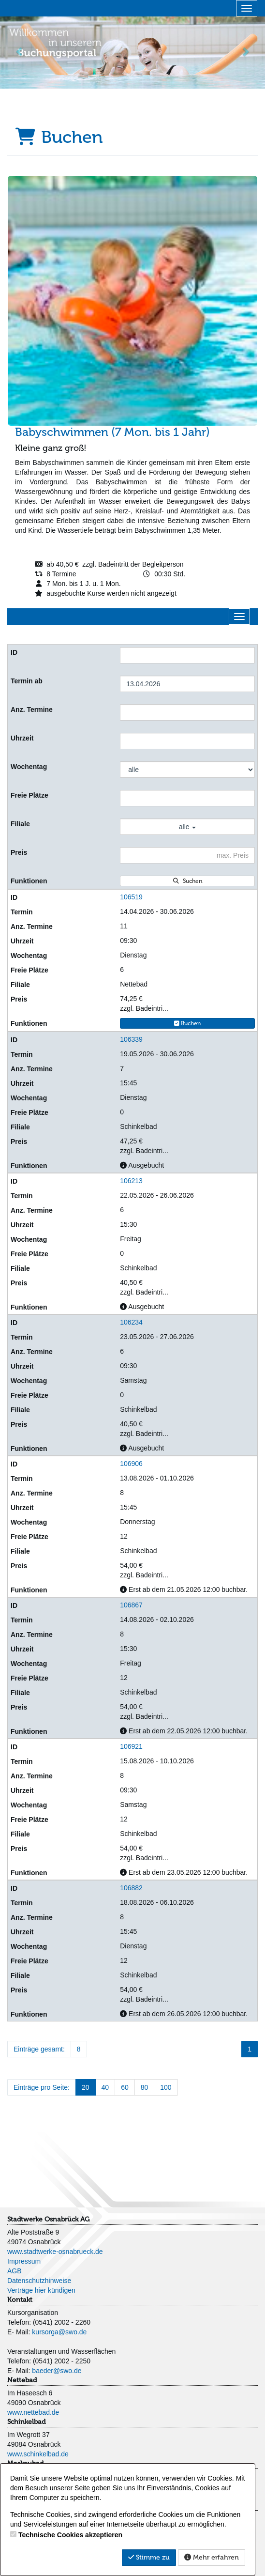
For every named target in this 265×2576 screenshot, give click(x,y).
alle (187, 827)
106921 (131, 1746)
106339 (131, 1039)
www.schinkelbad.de (38, 2454)
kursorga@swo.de (59, 2332)
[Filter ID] (187, 655)
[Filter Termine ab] (187, 684)
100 (165, 2087)
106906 (131, 1463)
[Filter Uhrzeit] (187, 741)
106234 (131, 1322)
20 (85, 2087)
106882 (131, 1888)
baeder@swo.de (56, 2371)
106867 (131, 1605)
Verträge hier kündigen (41, 2290)
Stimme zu (149, 2557)
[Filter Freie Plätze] (187, 798)
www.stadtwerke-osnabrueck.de (55, 2251)
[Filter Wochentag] (187, 769)
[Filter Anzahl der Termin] (187, 712)
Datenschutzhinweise (39, 2280)
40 (105, 2087)
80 (144, 2087)
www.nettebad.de (33, 2412)
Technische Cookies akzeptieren (70, 2535)
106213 (131, 1181)
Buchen (187, 1023)
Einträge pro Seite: (42, 2087)
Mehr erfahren (211, 2557)
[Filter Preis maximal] (187, 855)
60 (125, 2087)
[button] (20, 52)
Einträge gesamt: (39, 2049)
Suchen (188, 881)
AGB (14, 2271)
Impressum (24, 2261)
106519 (131, 897)
